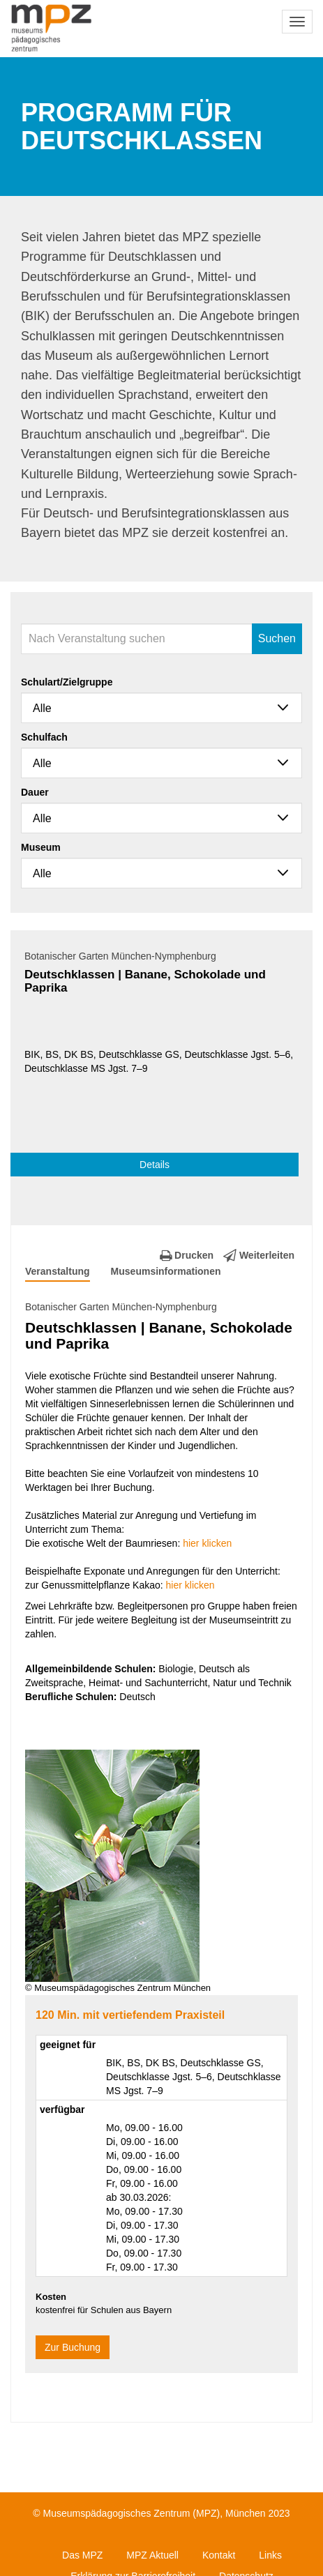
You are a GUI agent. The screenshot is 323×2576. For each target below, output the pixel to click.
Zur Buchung (72, 2347)
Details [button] (155, 1164)
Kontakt (218, 2555)
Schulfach (44, 737)
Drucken (186, 1255)
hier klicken (207, 1543)
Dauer (35, 792)
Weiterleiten (258, 1255)
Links (270, 2555)
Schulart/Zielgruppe (66, 682)
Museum (41, 847)
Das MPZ (82, 2555)
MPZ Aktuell (152, 2555)
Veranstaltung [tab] (57, 1271)
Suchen (277, 638)
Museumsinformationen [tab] (166, 1271)
